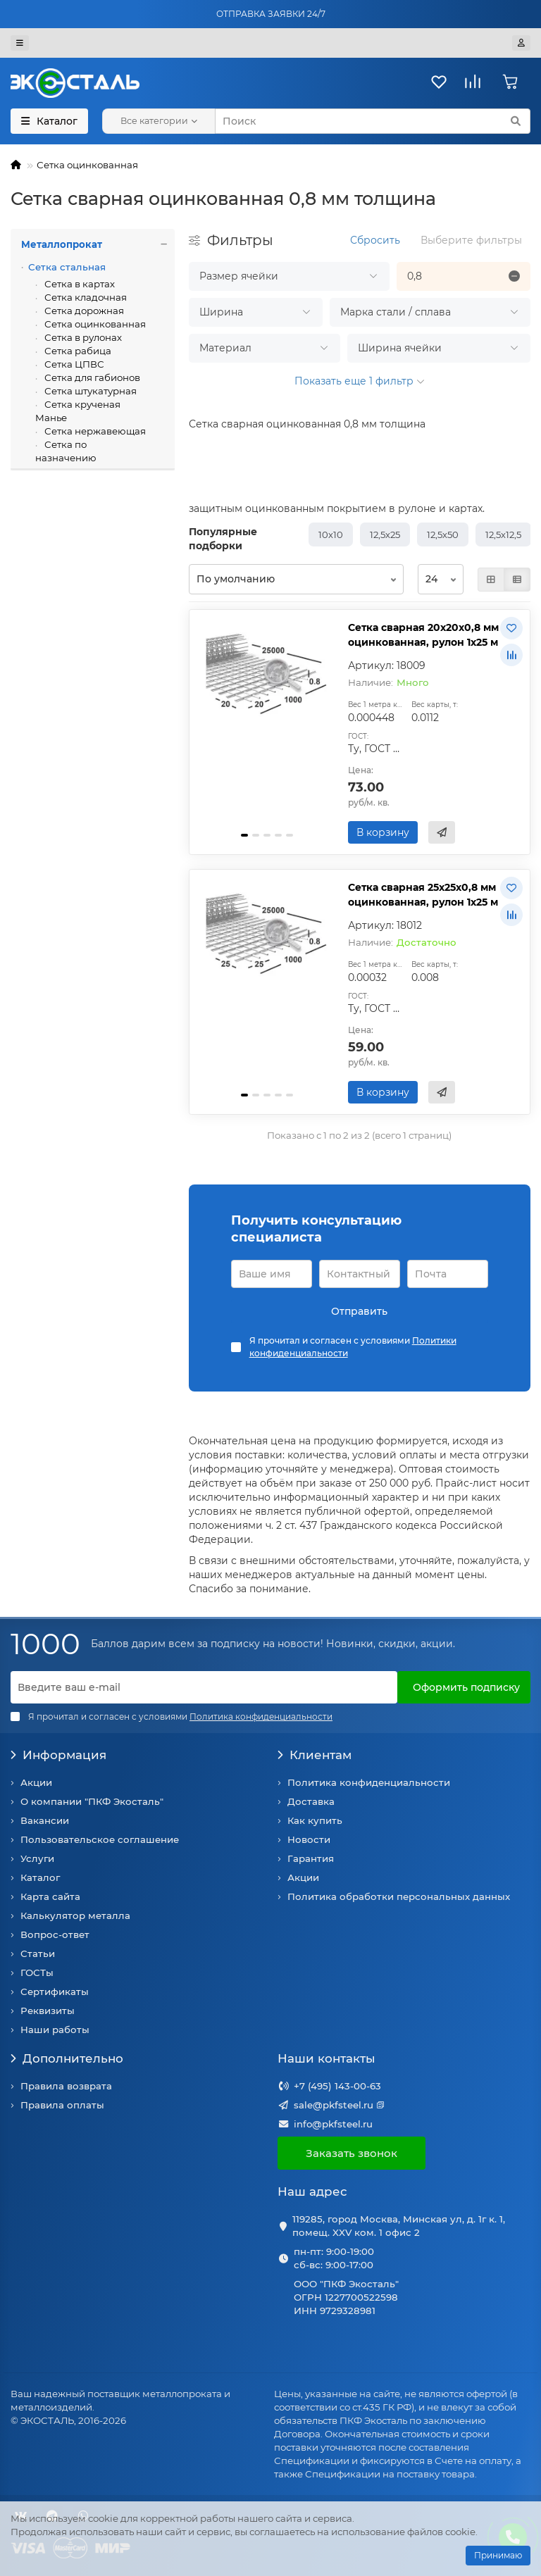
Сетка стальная (67, 267)
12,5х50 (443, 534)
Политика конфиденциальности (368, 1782)
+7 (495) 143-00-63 (337, 2086)
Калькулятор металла (75, 1915)
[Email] (204, 1687)
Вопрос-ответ (54, 1934)
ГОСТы (37, 1972)
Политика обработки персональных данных (398, 1896)
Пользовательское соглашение (99, 1839)
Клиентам (315, 1755)
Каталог (40, 1877)
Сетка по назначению (66, 451)
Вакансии (44, 1820)
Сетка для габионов (91, 377)
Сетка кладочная (84, 297)
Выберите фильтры (471, 240)
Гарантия (310, 1858)
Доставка (311, 1801)
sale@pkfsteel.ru (333, 2105)
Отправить (359, 1311)
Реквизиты (47, 2010)
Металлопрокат (98, 245)
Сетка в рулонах (82, 337)
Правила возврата (66, 2086)
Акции (36, 1782)
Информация (58, 1755)
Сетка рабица (76, 350)
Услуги (37, 1858)
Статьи (37, 1953)
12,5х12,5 (503, 534)
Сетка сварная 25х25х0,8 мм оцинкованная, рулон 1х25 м (423, 894)
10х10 (330, 534)
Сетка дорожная (83, 310)
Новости (308, 1839)
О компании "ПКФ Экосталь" (91, 1801)
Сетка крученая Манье (77, 411)
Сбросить (375, 240)
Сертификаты (54, 1991)
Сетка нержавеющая (94, 431)
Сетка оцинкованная (87, 164)
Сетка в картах (78, 283)
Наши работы (54, 2029)
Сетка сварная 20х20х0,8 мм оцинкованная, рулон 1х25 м (423, 635)
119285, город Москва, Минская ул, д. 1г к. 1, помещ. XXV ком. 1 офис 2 (398, 2225)
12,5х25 (385, 534)
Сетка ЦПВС (73, 364)
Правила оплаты (62, 2105)
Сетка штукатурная (89, 390)
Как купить (314, 1820)
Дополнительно (67, 2058)
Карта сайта (50, 1896)
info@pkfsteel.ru (333, 2124)
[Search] (372, 121)
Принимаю (498, 2555)
